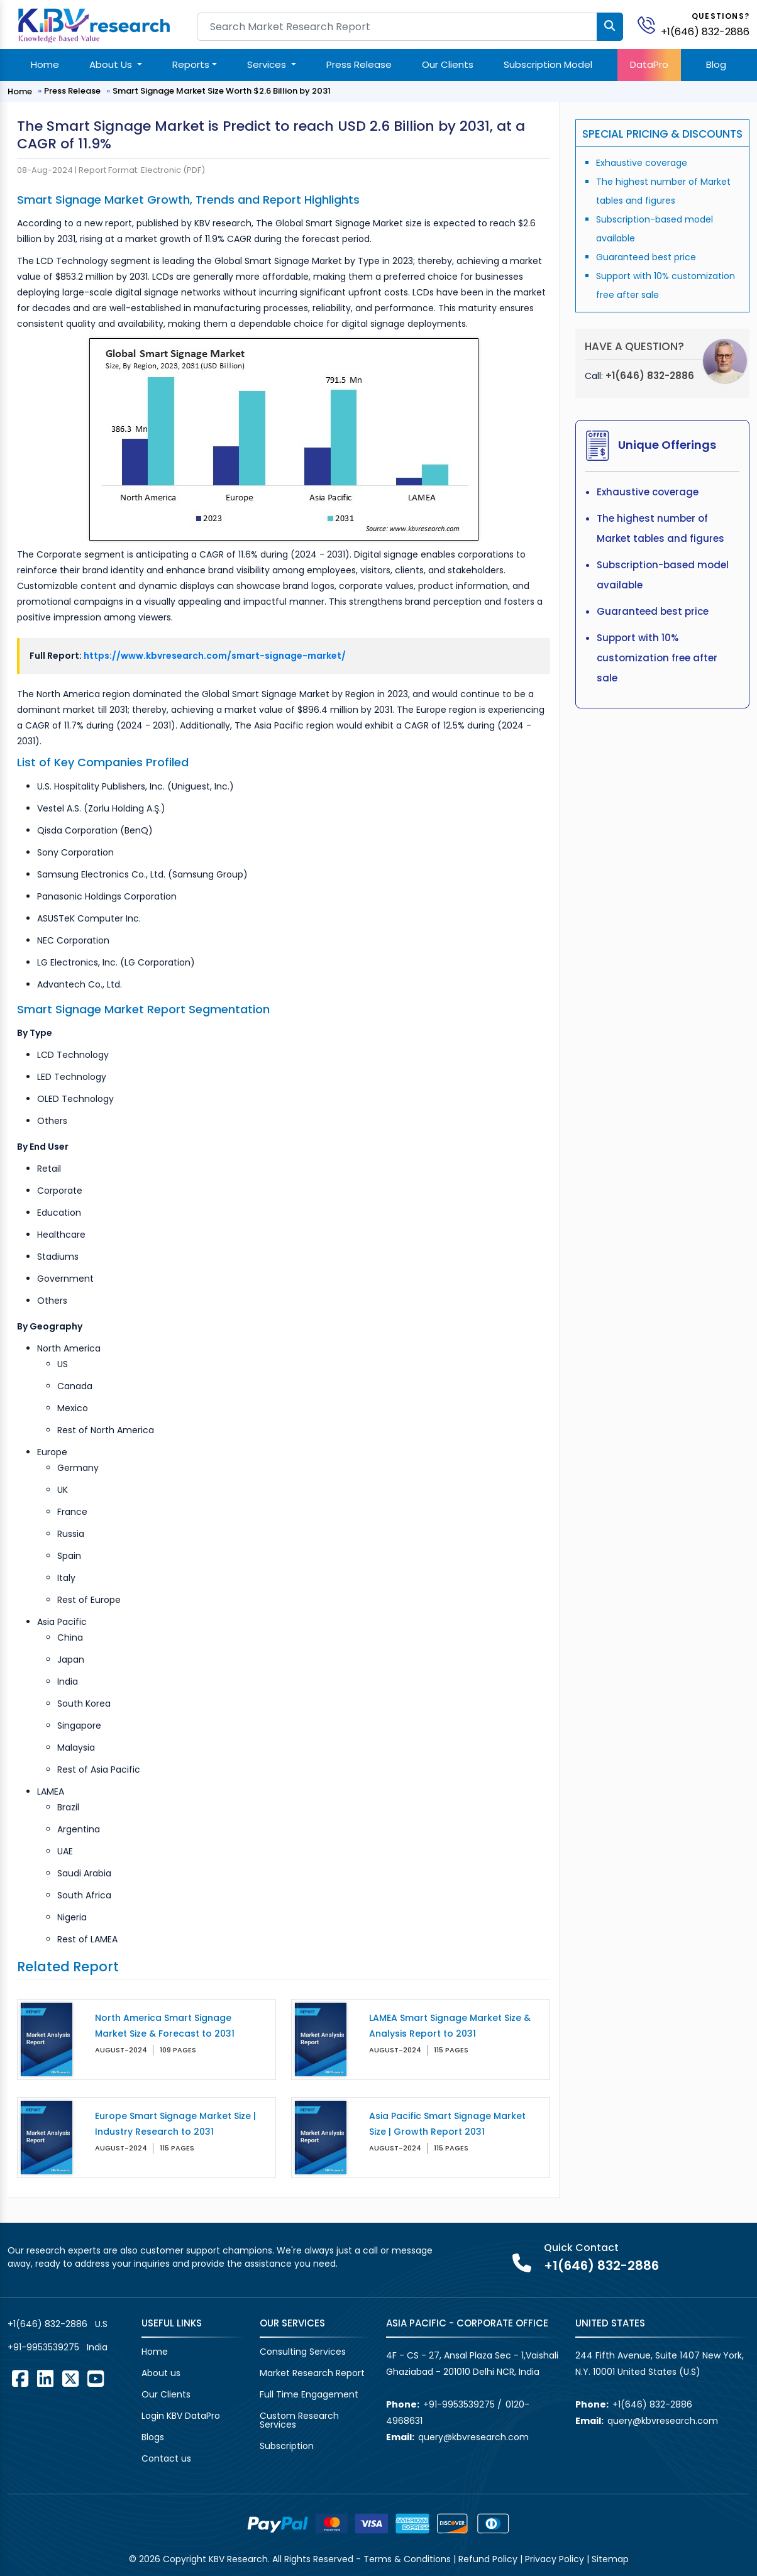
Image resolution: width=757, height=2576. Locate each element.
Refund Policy (487, 2559)
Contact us (166, 2458)
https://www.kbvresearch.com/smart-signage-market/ (215, 655)
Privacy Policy (554, 2559)
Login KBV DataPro (180, 2415)
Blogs (152, 2437)
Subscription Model (548, 64)
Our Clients (447, 64)
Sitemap (610, 2559)
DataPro (649, 64)
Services (268, 64)
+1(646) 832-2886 (705, 32)
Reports (190, 64)
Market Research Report (312, 2373)
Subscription (287, 2445)
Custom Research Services (299, 2420)
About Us (112, 64)
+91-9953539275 (43, 2347)
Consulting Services (303, 2351)
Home (45, 64)
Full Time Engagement (309, 2394)
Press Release (359, 64)
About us (160, 2373)
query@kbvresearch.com (473, 2437)
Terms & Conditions (407, 2559)
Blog (716, 64)
